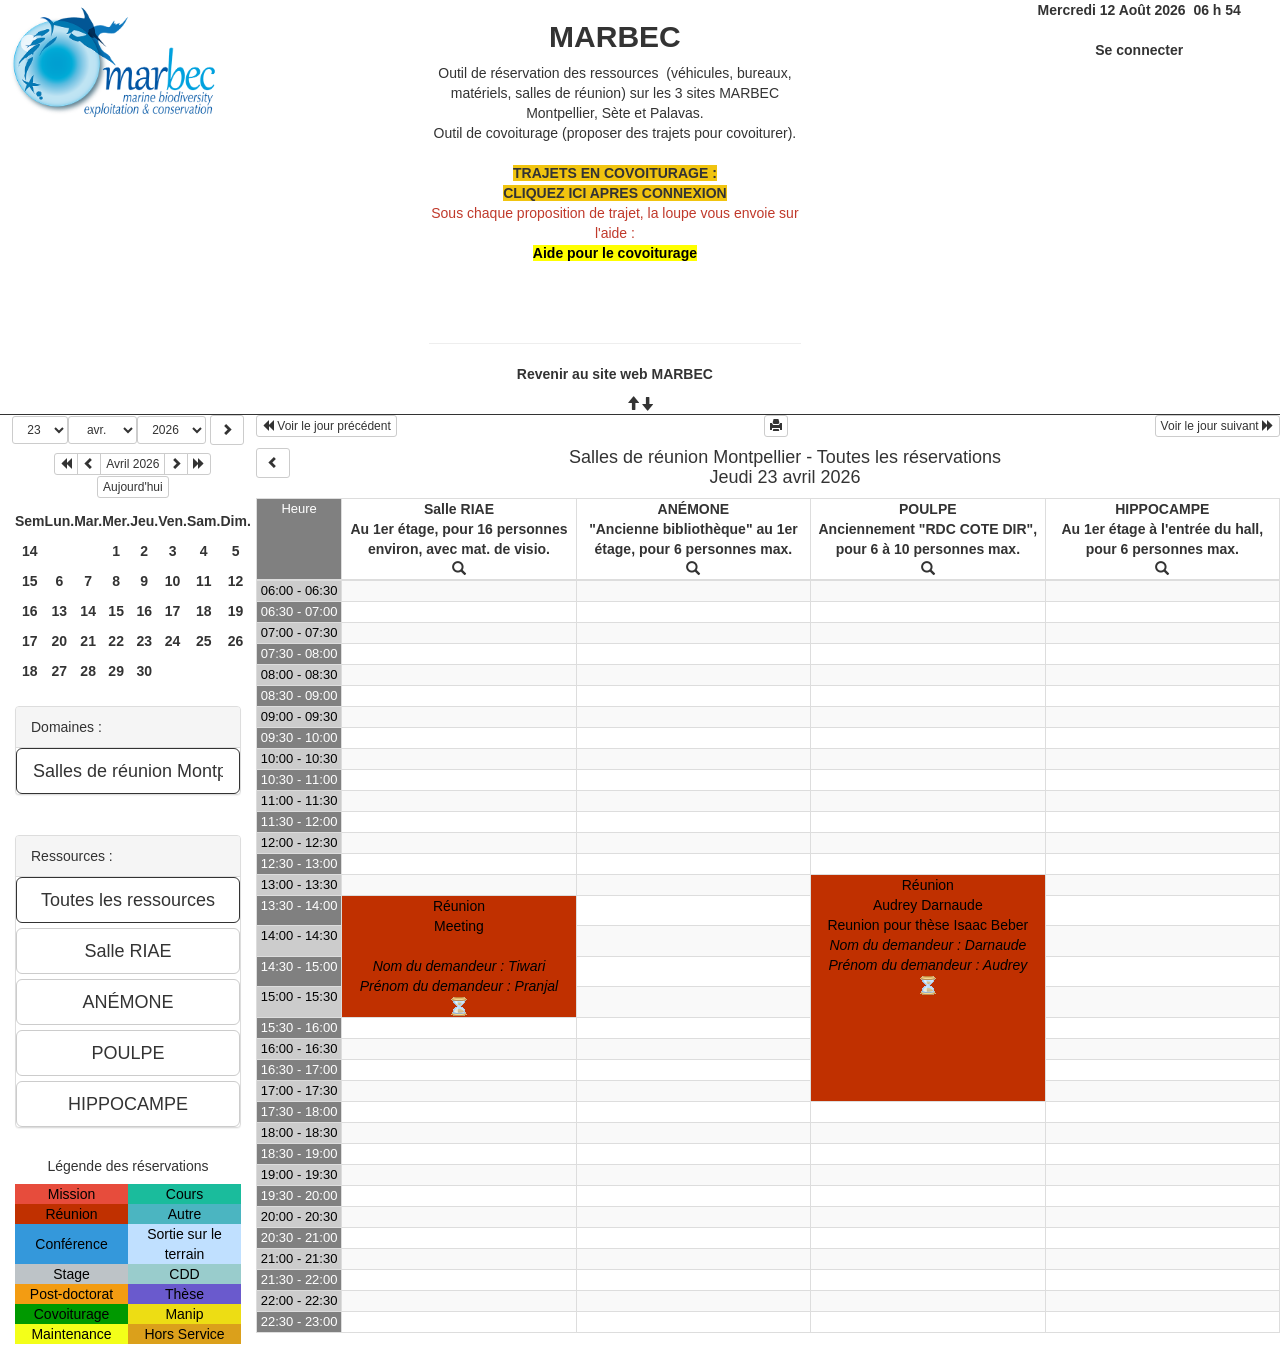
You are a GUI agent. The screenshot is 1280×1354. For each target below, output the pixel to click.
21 (88, 641)
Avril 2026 (132, 464)
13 (60, 611)
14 (30, 551)
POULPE (928, 509)
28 (88, 671)
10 (173, 581)
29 (116, 671)
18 (204, 611)
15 (30, 581)
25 (204, 641)
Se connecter (1139, 50)
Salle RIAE (459, 509)
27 (60, 671)
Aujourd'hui (133, 487)
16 (30, 611)
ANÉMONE (694, 509)
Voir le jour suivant (1217, 426)
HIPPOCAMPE (1162, 509)
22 (116, 641)
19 (236, 611)
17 (173, 611)
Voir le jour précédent (326, 426)
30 (144, 671)
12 (236, 581)
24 (173, 641)
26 (236, 641)
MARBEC (615, 36)
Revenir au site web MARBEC (615, 374)
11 (204, 581)
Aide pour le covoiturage (615, 253)
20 (60, 641)
